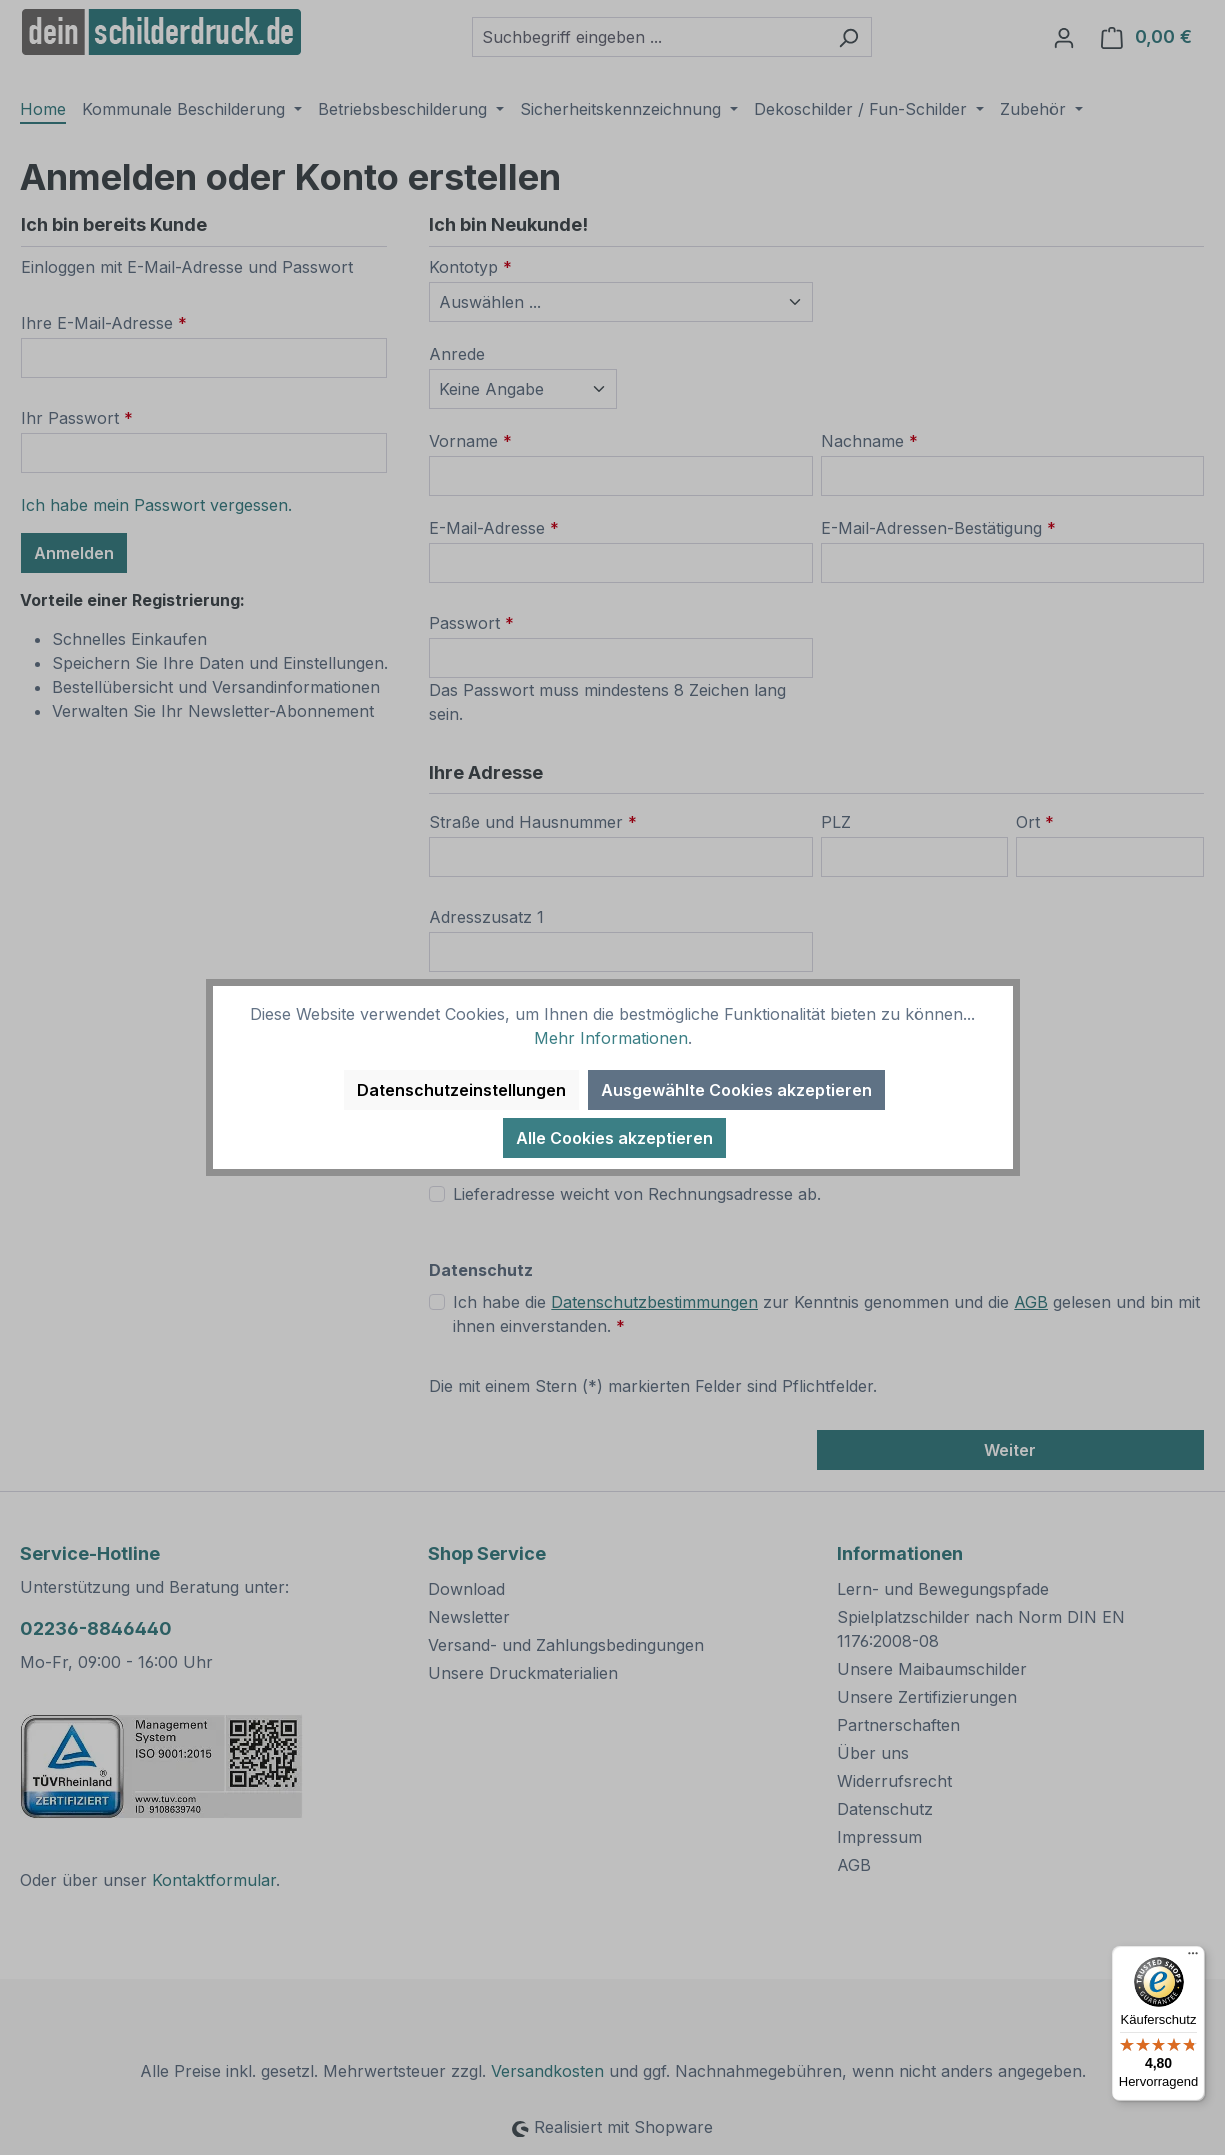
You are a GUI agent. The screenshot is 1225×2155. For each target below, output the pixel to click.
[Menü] (1193, 1958)
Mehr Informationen (611, 1038)
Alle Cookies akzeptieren (614, 1138)
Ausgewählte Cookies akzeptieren (736, 1090)
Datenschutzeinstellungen (461, 1090)
